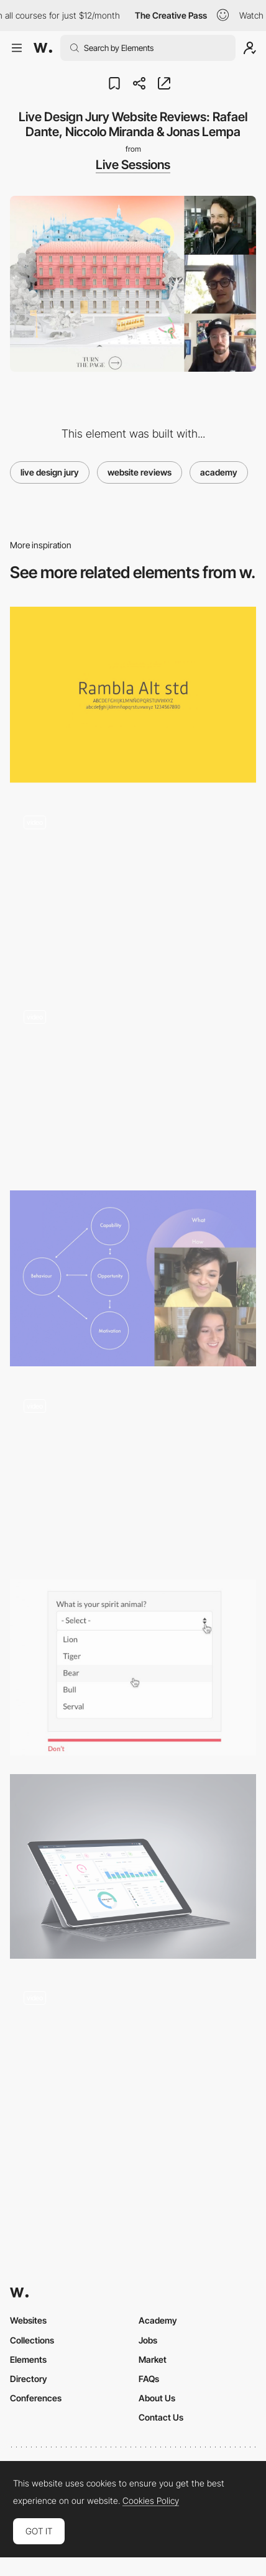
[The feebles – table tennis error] (133, 889)
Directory (28, 2378)
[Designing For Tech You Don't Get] (133, 1278)
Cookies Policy (150, 2500)
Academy (158, 2320)
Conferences (36, 2398)
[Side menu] (133, 2065)
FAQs (149, 2378)
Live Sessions (133, 165)
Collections (32, 2340)
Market (153, 2359)
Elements (28, 2359)
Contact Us (161, 2417)
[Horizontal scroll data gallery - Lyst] (133, 1473)
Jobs (148, 2340)
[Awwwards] (43, 48)
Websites (28, 2320)
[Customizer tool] (133, 1084)
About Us (157, 2398)
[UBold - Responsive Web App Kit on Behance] (133, 1866)
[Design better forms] (133, 1667)
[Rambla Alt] (133, 695)
